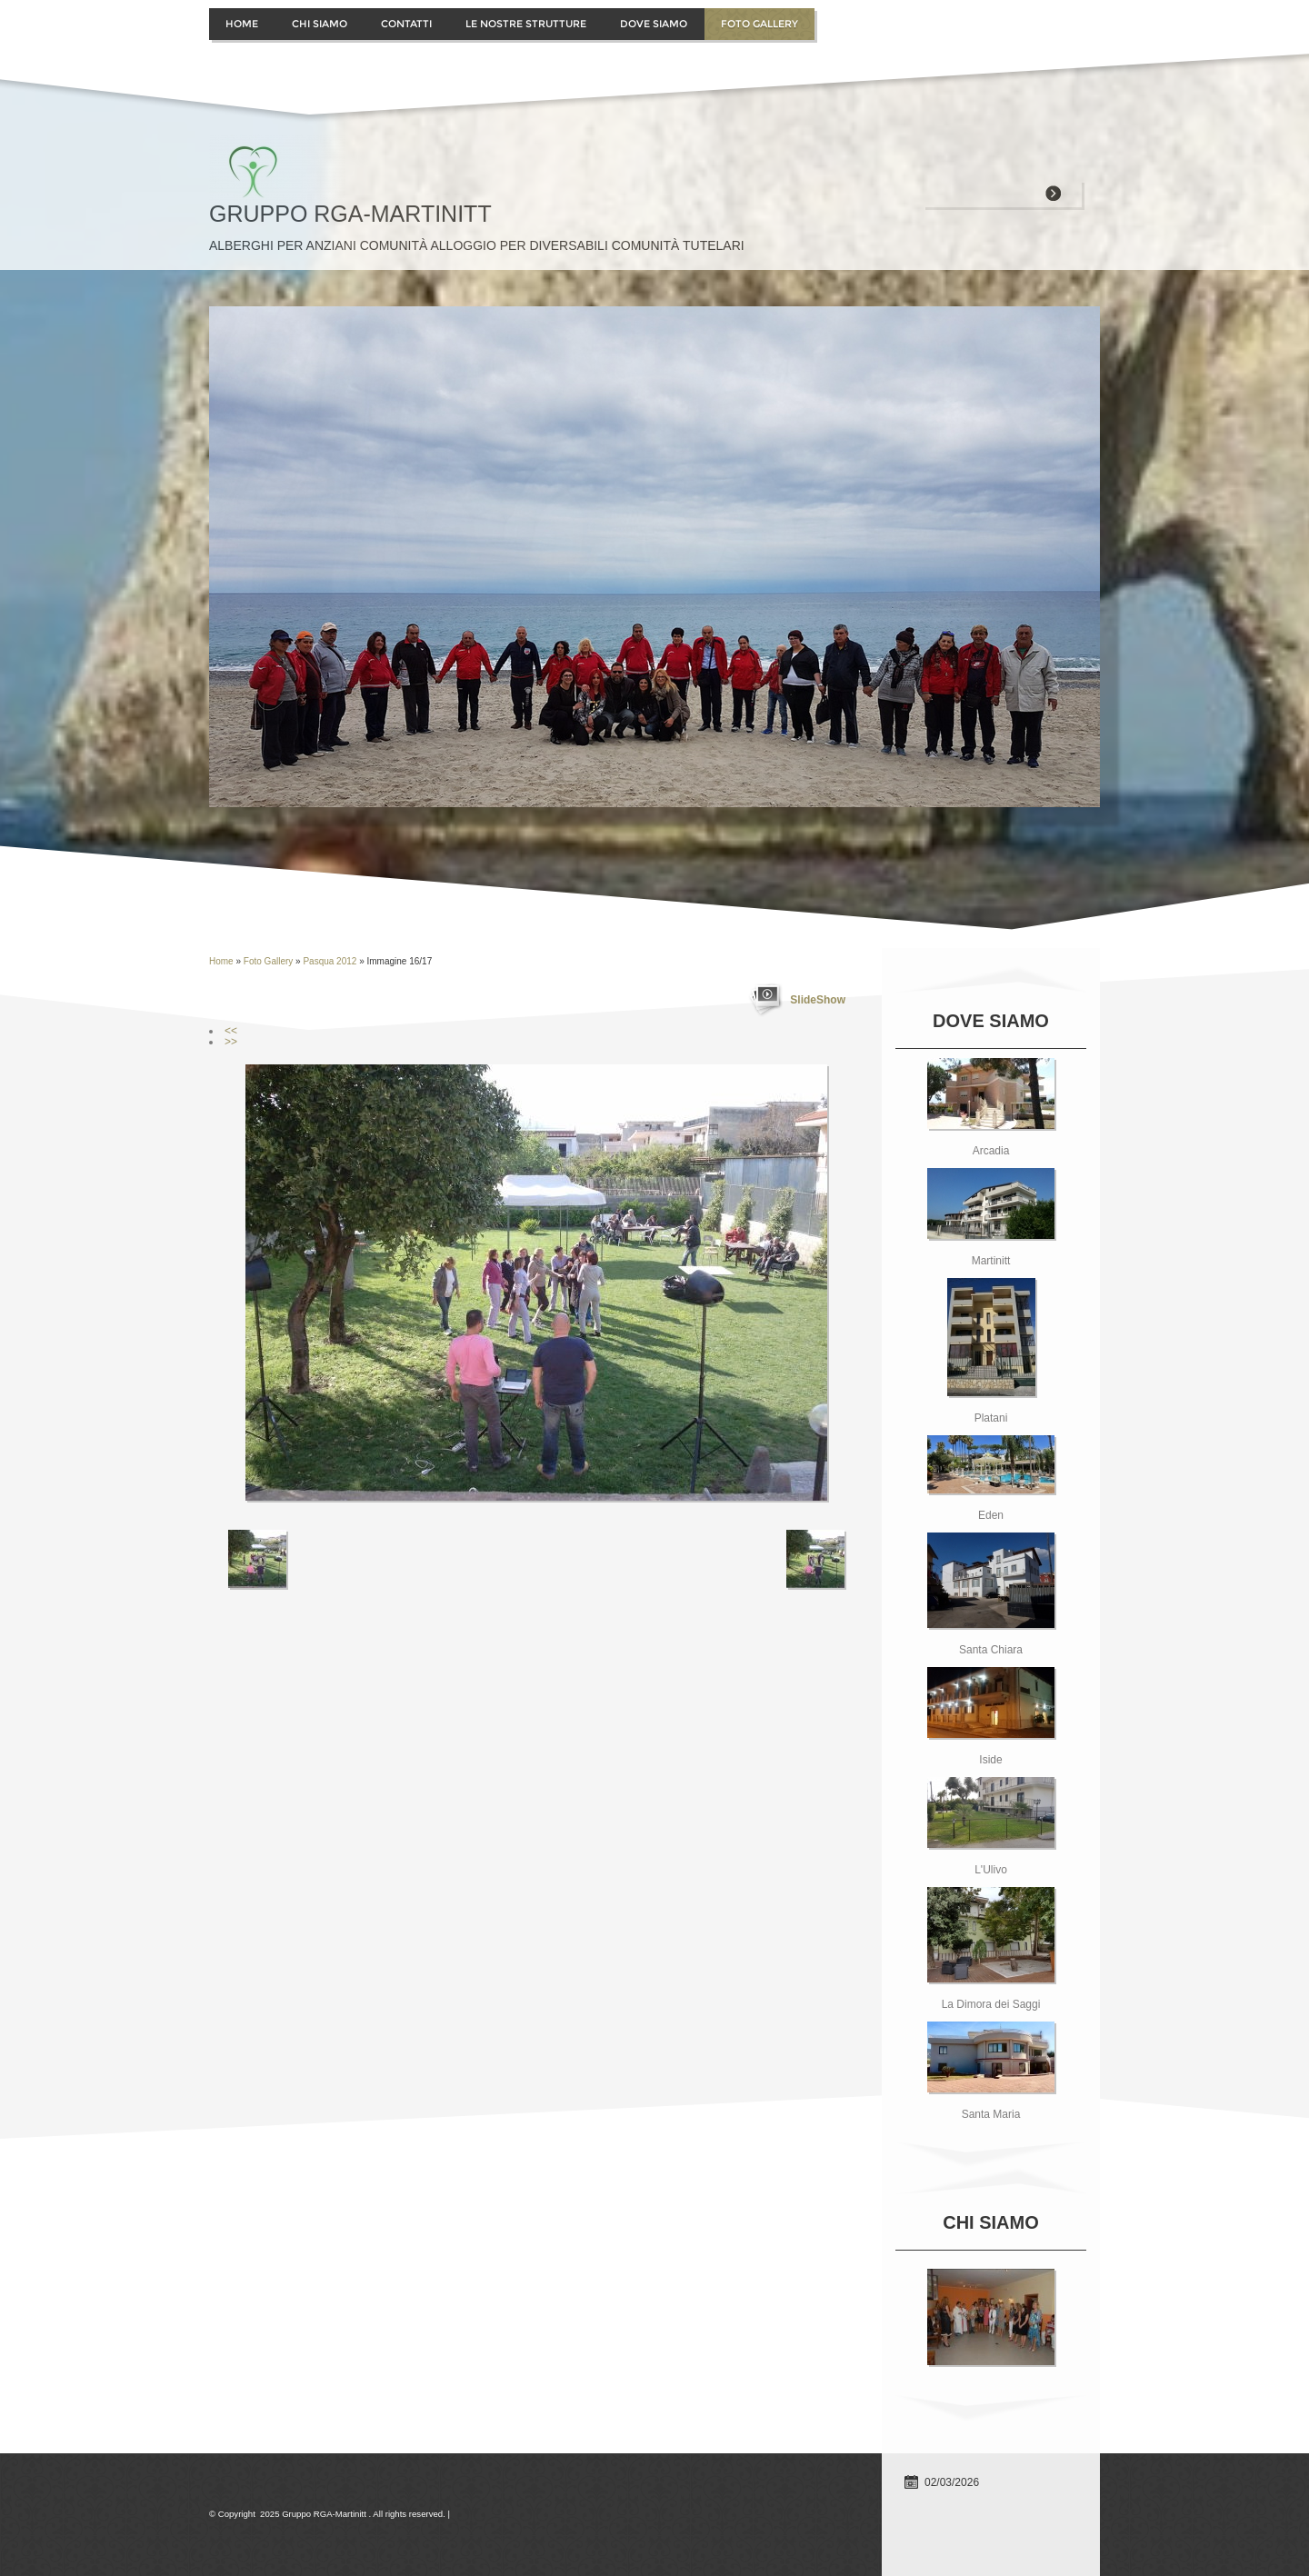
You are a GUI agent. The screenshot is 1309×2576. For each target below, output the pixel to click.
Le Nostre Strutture (525, 23)
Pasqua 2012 (329, 961)
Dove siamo (653, 23)
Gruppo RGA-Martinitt (350, 213)
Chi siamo (319, 23)
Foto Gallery (759, 23)
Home (241, 23)
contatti (406, 23)
